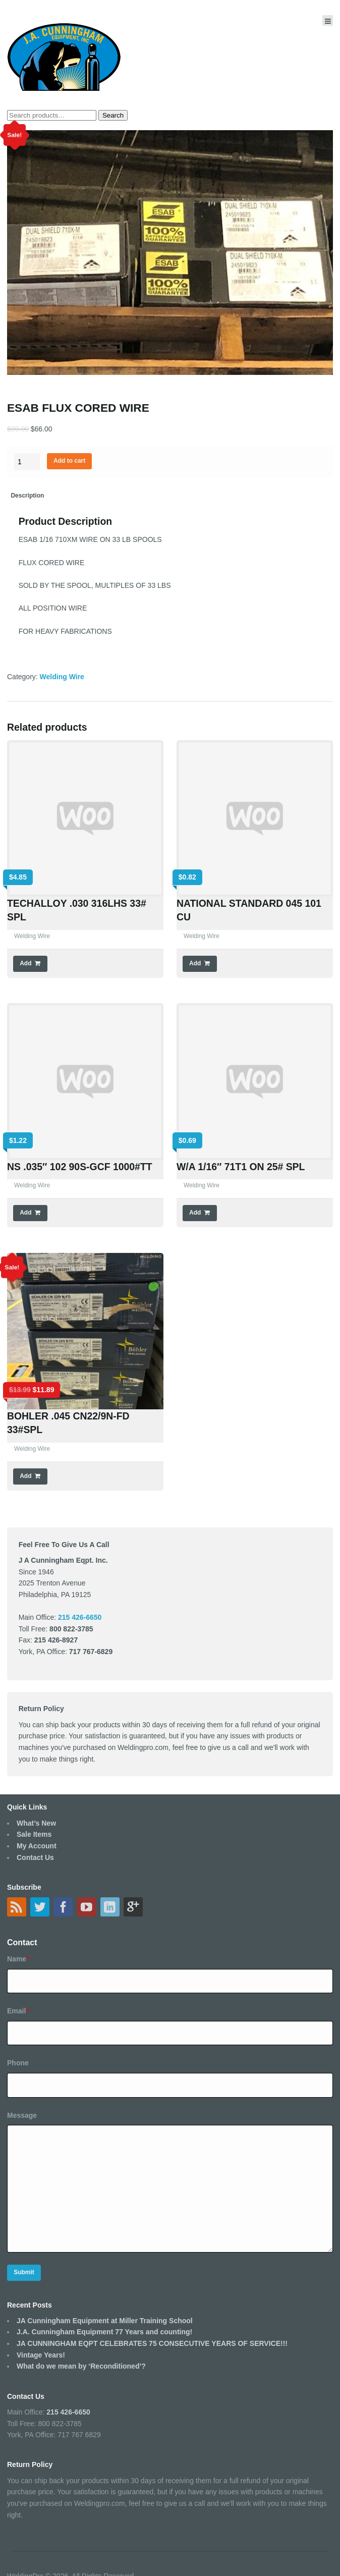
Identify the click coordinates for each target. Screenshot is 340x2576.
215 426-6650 (68, 2412)
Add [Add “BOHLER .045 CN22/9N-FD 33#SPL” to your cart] (25, 1475)
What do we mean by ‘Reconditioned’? (81, 2366)
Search (113, 115)
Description (27, 495)
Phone (18, 2063)
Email (18, 2011)
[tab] (27, 495)
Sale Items (34, 1834)
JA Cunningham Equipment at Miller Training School (105, 2321)
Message (22, 2115)
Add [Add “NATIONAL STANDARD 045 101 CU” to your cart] (195, 963)
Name (18, 1959)
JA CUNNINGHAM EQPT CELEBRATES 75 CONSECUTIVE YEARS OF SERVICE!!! (152, 2343)
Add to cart (69, 460)
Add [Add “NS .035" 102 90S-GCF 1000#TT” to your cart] (25, 1212)
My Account (36, 1846)
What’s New (36, 1823)
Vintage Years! (41, 2355)
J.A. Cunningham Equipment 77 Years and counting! (104, 2332)
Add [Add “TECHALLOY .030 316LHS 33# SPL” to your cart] (25, 963)
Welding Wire (62, 677)
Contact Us (35, 1857)
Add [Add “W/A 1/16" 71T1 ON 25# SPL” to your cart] (195, 1212)
